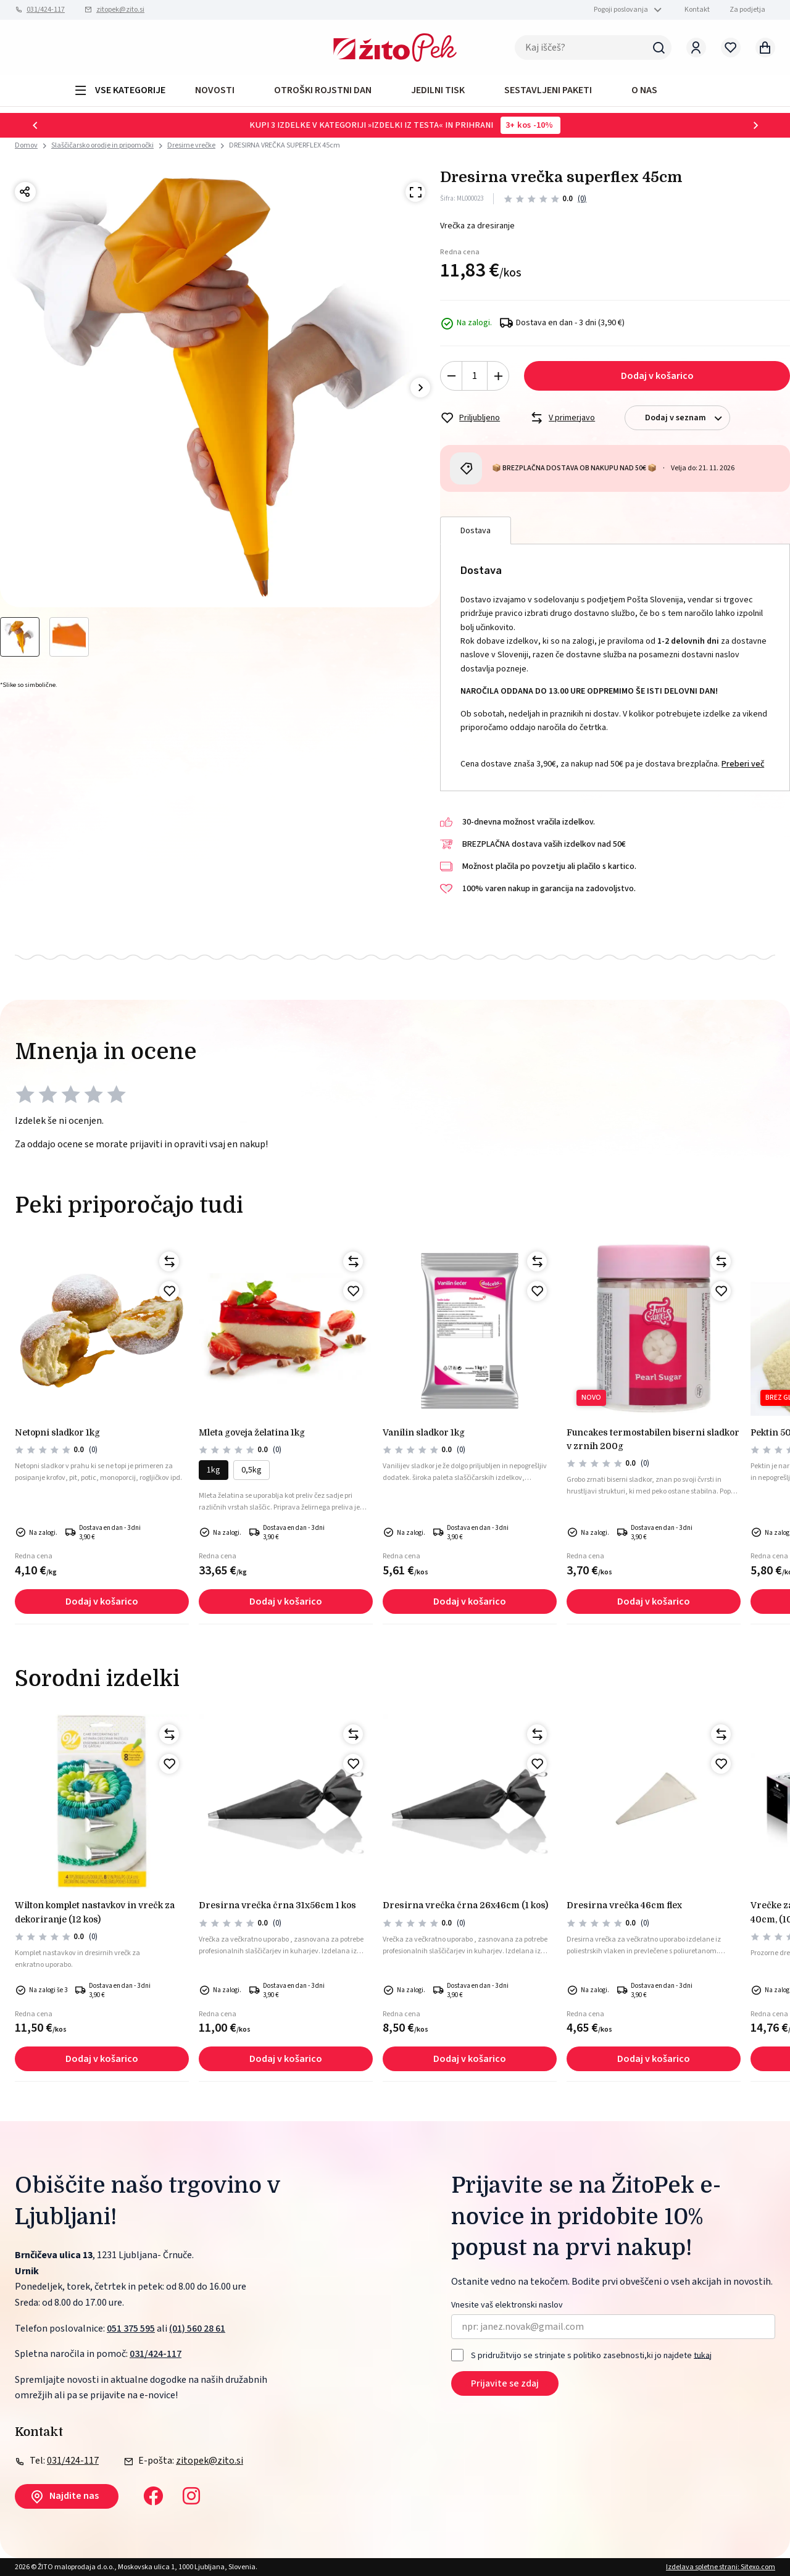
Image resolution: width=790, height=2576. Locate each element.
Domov (26, 146)
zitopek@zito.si (120, 9)
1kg (213, 1470)
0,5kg (251, 1470)
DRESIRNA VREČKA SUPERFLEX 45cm (284, 145)
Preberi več (742, 764)
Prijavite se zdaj (505, 2383)
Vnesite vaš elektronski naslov (507, 2305)
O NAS (644, 90)
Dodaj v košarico (657, 376)
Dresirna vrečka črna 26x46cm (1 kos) (465, 1905)
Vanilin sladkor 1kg (424, 1432)
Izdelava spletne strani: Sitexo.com (720, 2567)
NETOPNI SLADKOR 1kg (57, 1432)
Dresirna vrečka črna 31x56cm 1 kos (277, 1905)
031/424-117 (46, 9)
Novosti (215, 90)
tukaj (703, 2355)
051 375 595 (131, 2328)
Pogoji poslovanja (621, 9)
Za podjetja (747, 9)
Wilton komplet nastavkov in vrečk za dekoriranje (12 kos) (95, 1912)
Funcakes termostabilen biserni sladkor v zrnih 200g (653, 1439)
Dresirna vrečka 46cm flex (624, 1905)
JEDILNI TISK (438, 90)
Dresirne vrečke (191, 145)
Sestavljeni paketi (548, 90)
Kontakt (697, 9)
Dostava (475, 531)
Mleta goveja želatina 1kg (252, 1432)
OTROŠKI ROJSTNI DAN (323, 90)
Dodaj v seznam (687, 418)
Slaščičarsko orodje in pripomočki (102, 145)
